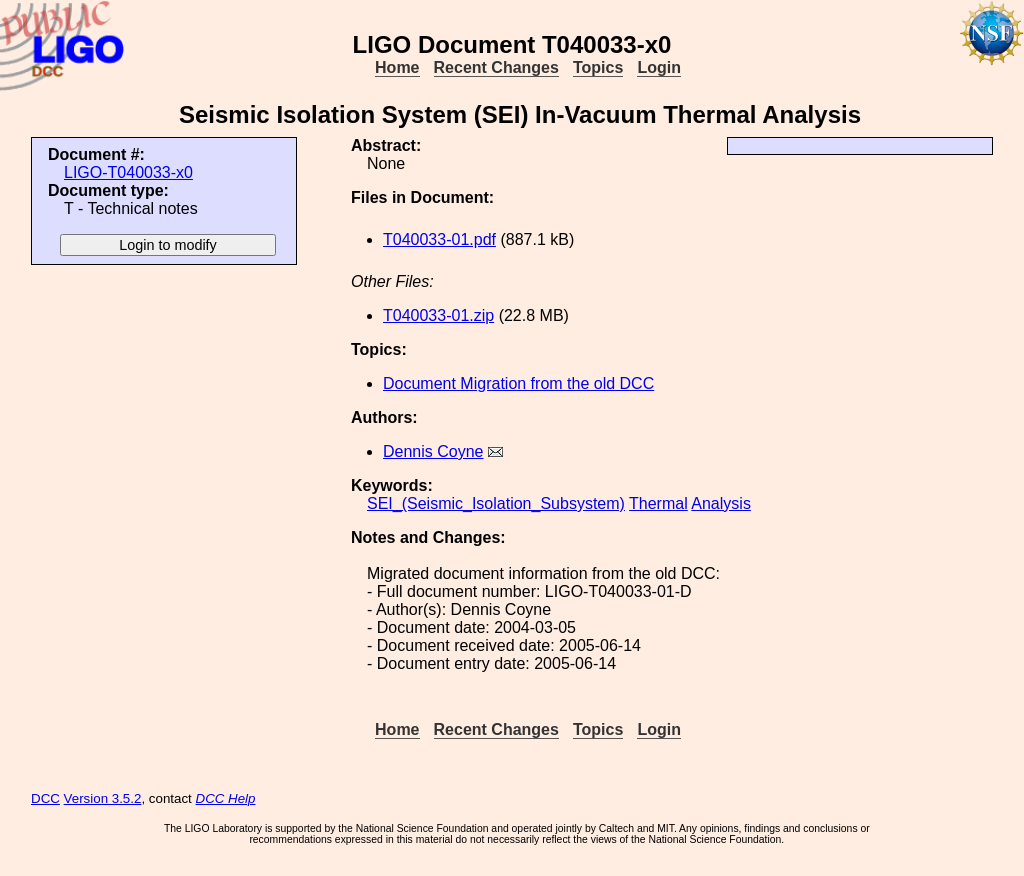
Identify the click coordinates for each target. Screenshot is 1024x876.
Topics (598, 67)
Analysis (721, 503)
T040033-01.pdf (439, 239)
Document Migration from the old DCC (518, 383)
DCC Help (226, 798)
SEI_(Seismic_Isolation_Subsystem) (496, 503)
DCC (45, 798)
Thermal (658, 503)
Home (397, 67)
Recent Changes (496, 67)
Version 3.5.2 (103, 798)
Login (659, 67)
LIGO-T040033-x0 (128, 172)
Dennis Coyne (433, 451)
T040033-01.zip (438, 315)
